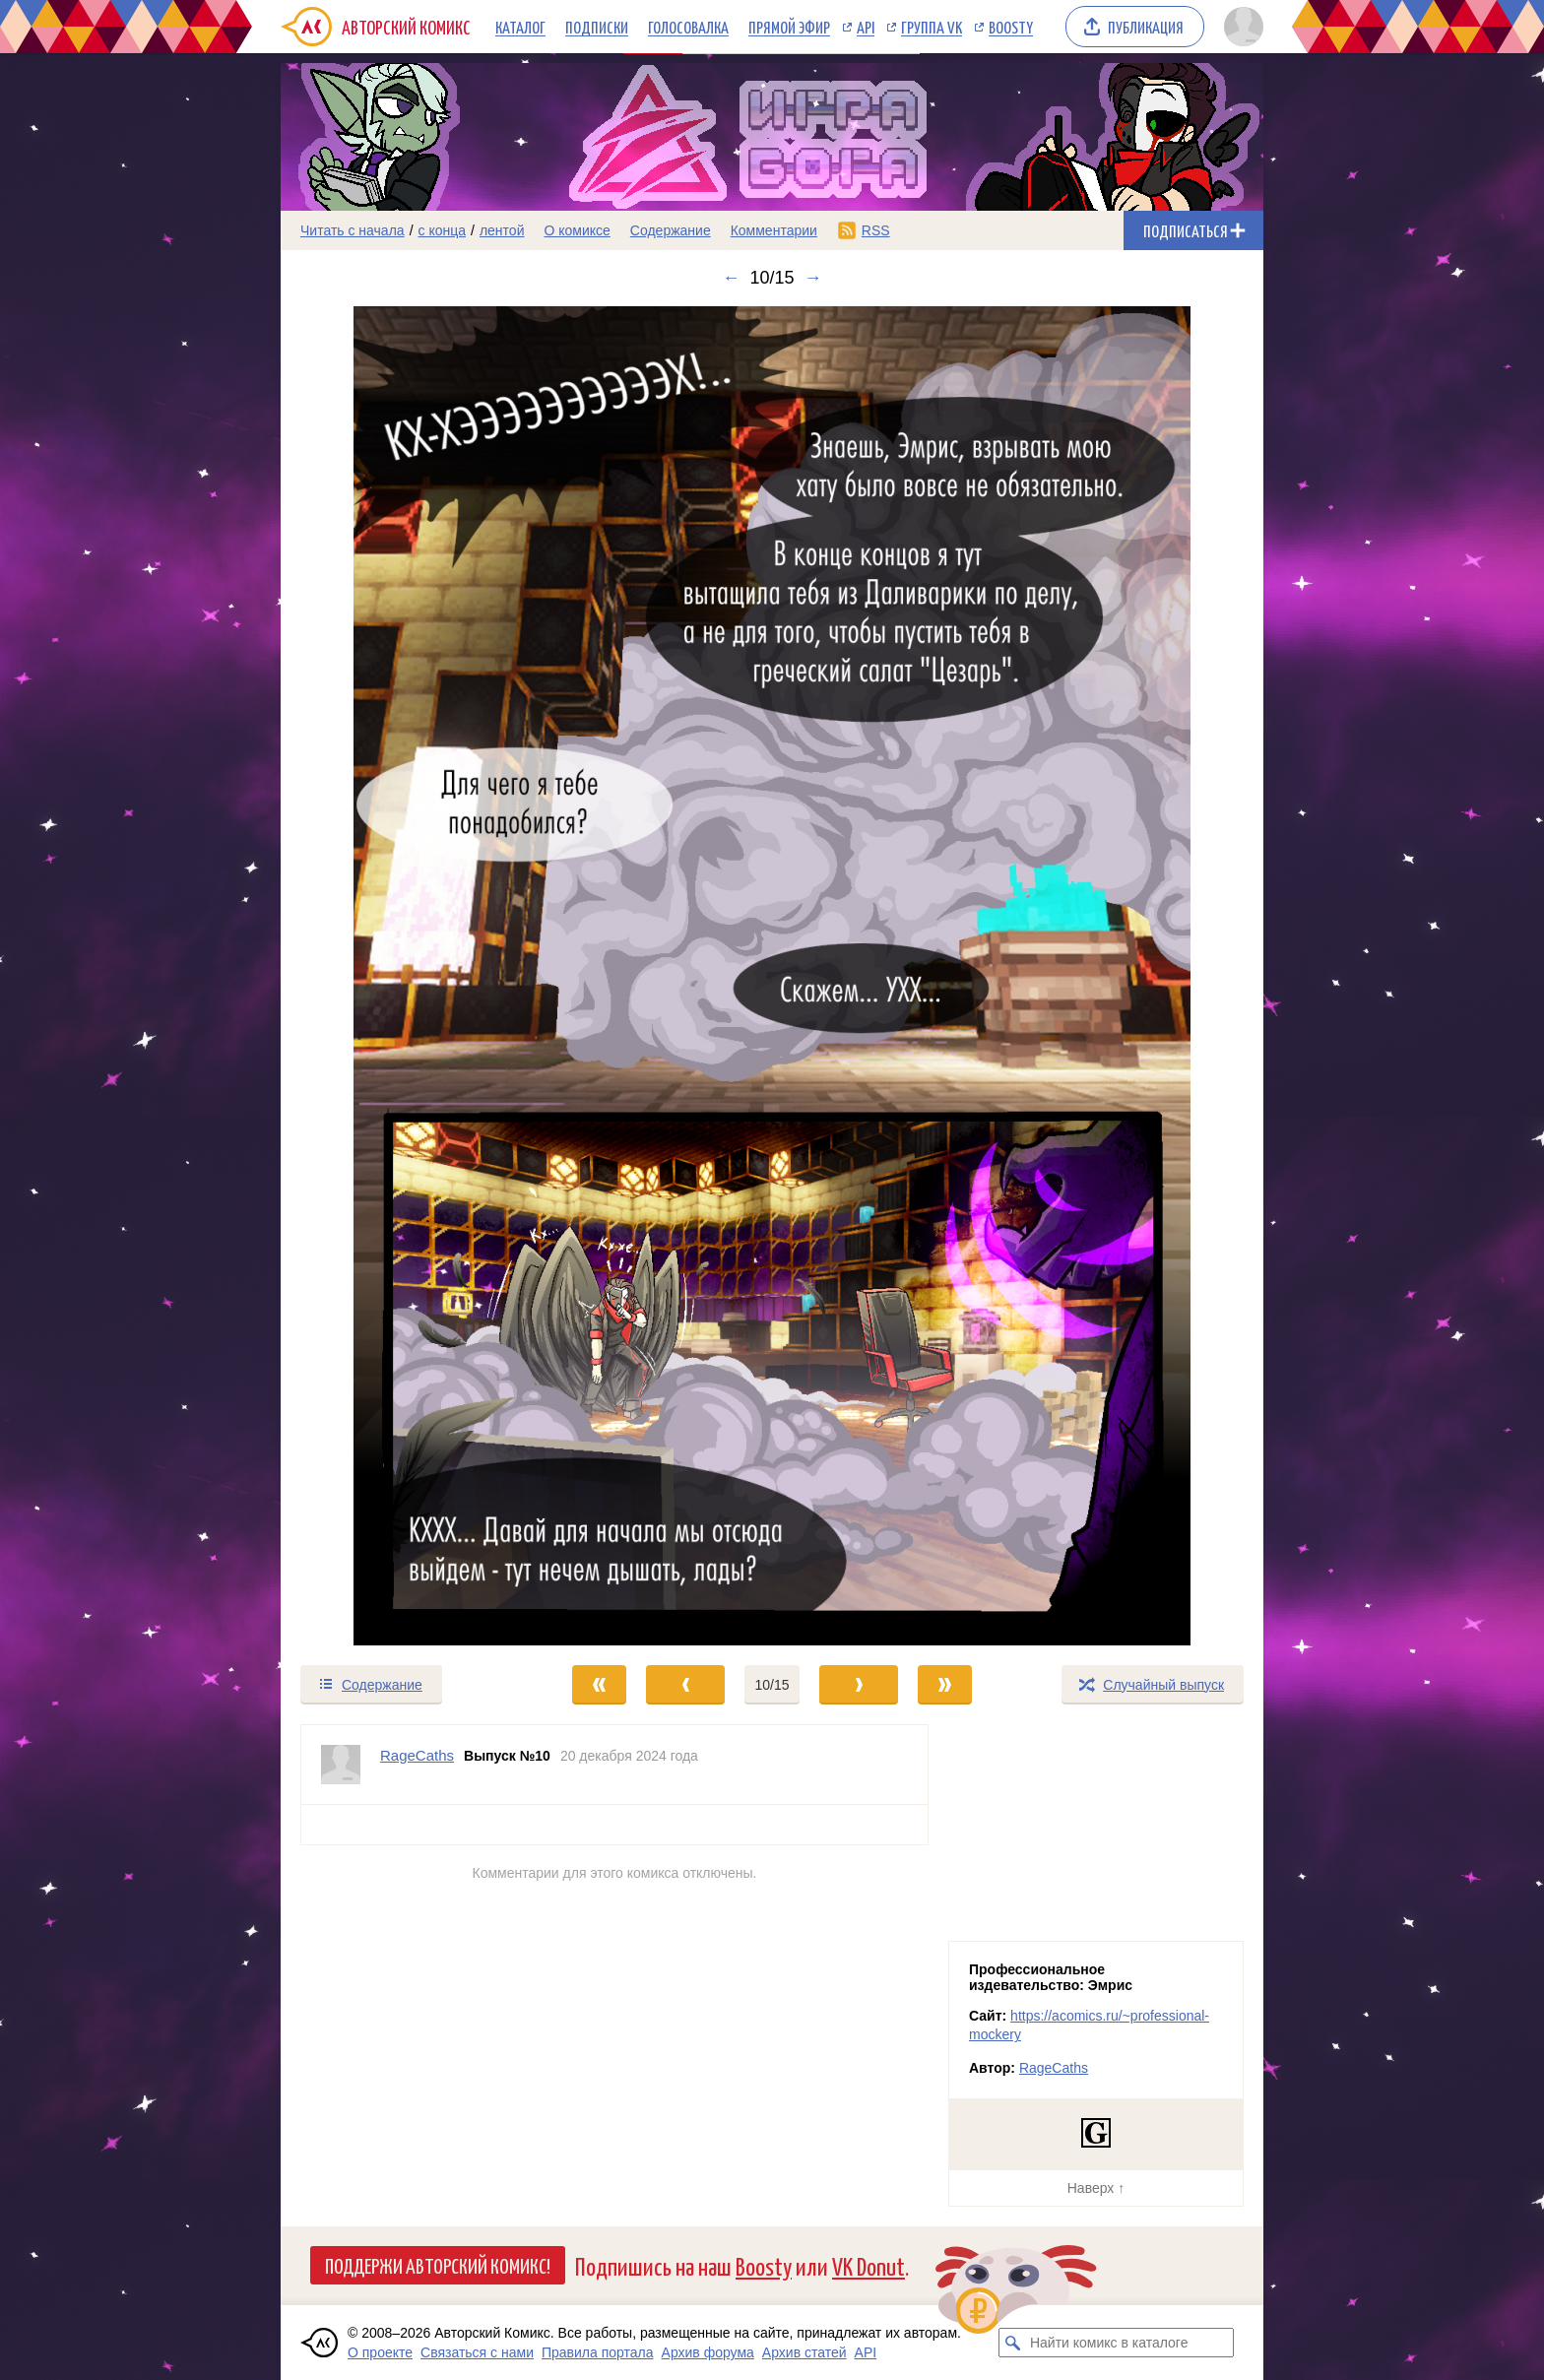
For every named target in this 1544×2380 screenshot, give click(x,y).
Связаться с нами (477, 2352)
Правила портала (598, 2352)
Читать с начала (352, 230)
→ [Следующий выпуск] (813, 278)
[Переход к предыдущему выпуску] (404, 975)
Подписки (596, 26)
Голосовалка (688, 26)
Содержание (670, 230)
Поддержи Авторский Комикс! (437, 2265)
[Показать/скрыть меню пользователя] (1240, 26)
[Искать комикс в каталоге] (1013, 2342)
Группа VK (931, 26)
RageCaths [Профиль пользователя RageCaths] (417, 1755)
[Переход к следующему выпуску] (772, 975)
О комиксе (577, 230)
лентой (502, 230)
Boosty (1011, 26)
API (865, 26)
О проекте (380, 2352)
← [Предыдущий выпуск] (731, 278)
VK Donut (868, 2265)
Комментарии (774, 230)
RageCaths (1053, 2068)
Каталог (520, 26)
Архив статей (804, 2352)
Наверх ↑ (1096, 2188)
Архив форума (708, 2352)
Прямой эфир (789, 26)
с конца (442, 230)
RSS (876, 230)
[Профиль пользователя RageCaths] (340, 1764)
